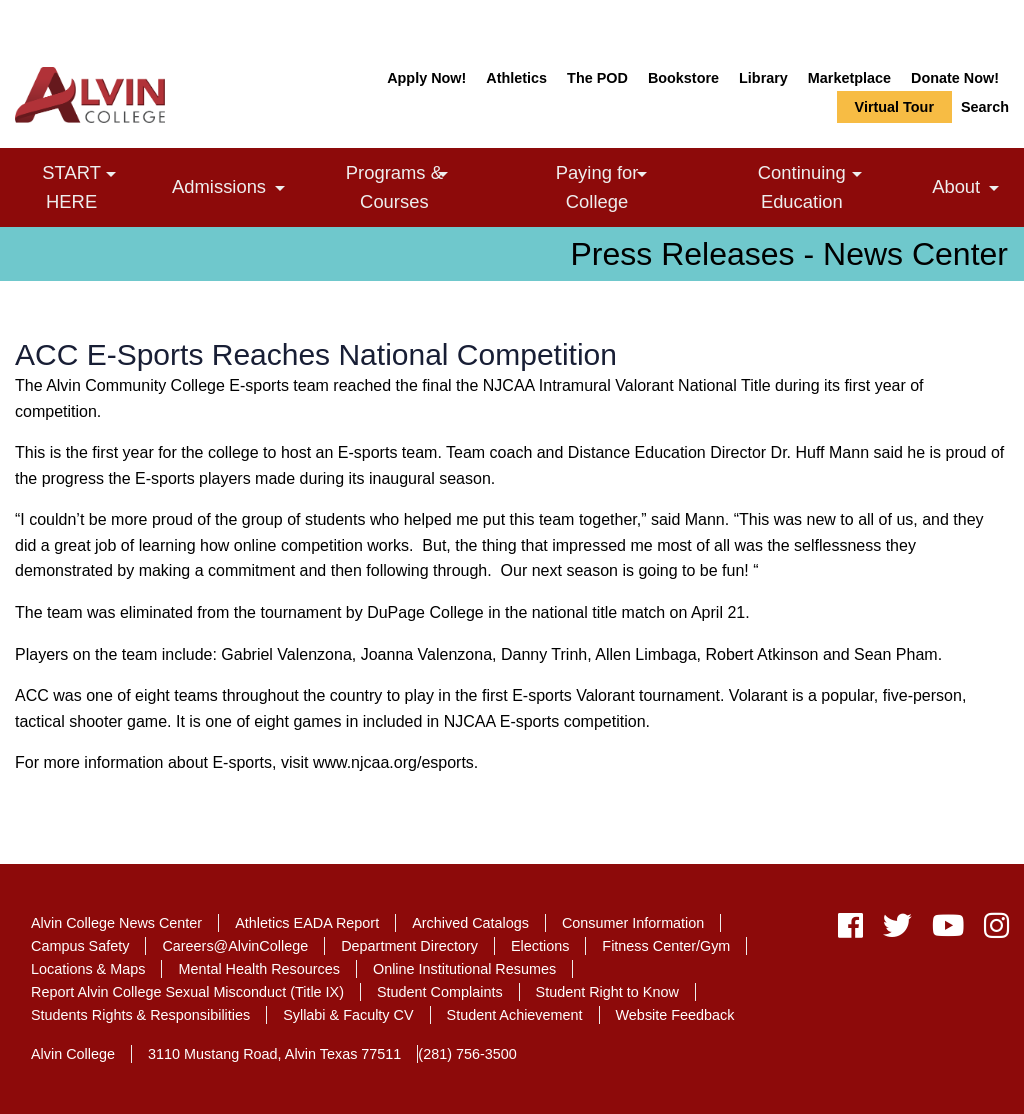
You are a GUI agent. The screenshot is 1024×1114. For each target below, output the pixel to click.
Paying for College (628, 186)
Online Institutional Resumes (464, 969)
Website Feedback (675, 1015)
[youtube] (948, 930)
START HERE (99, 186)
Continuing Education (837, 186)
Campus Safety (80, 946)
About (970, 189)
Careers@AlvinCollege (235, 946)
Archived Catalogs (470, 923)
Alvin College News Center (116, 923)
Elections (540, 946)
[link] (111, 174)
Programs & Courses (427, 186)
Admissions (233, 189)
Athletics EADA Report (307, 923)
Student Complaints (440, 992)
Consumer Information (633, 923)
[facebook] (850, 930)
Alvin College (73, 1054)
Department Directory (409, 946)
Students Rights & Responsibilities (140, 1015)
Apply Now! (426, 78)
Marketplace (849, 78)
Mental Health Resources (259, 969)
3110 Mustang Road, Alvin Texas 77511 (274, 1054)
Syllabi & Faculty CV (348, 1015)
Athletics (516, 78)
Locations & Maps (88, 969)
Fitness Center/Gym (666, 946)
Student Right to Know (607, 992)
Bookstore (683, 78)
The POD (597, 78)
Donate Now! (955, 78)
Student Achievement (515, 1015)
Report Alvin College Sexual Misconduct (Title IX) (187, 992)
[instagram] (991, 930)
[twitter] (897, 930)
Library (763, 78)
